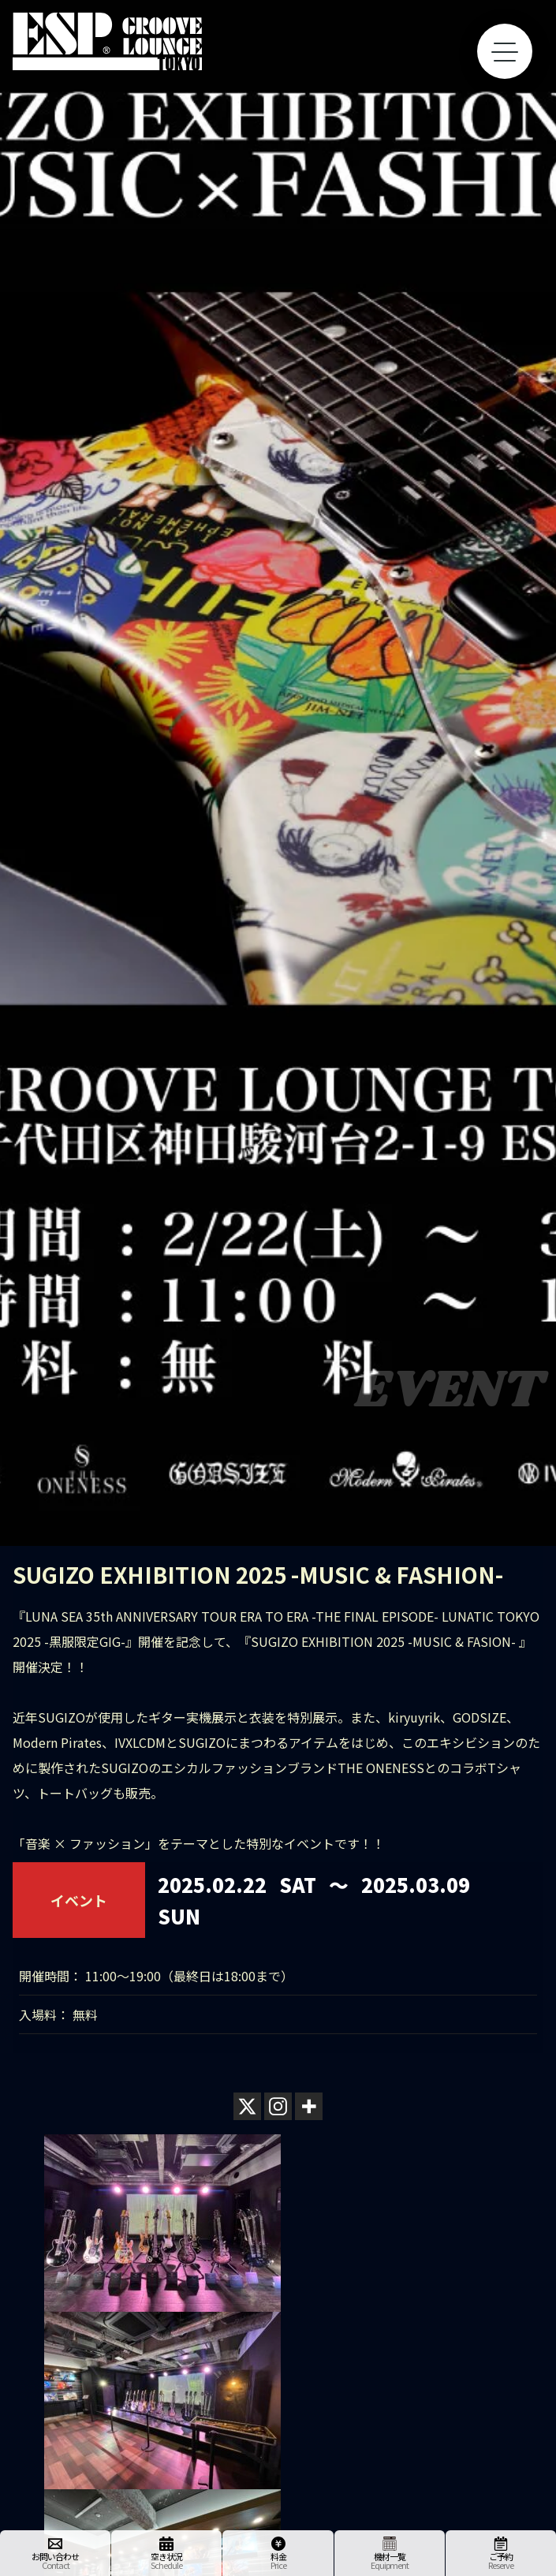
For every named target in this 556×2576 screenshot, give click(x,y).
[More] (309, 2106)
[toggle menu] (504, 51)
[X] (247, 2106)
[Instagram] (278, 2106)
